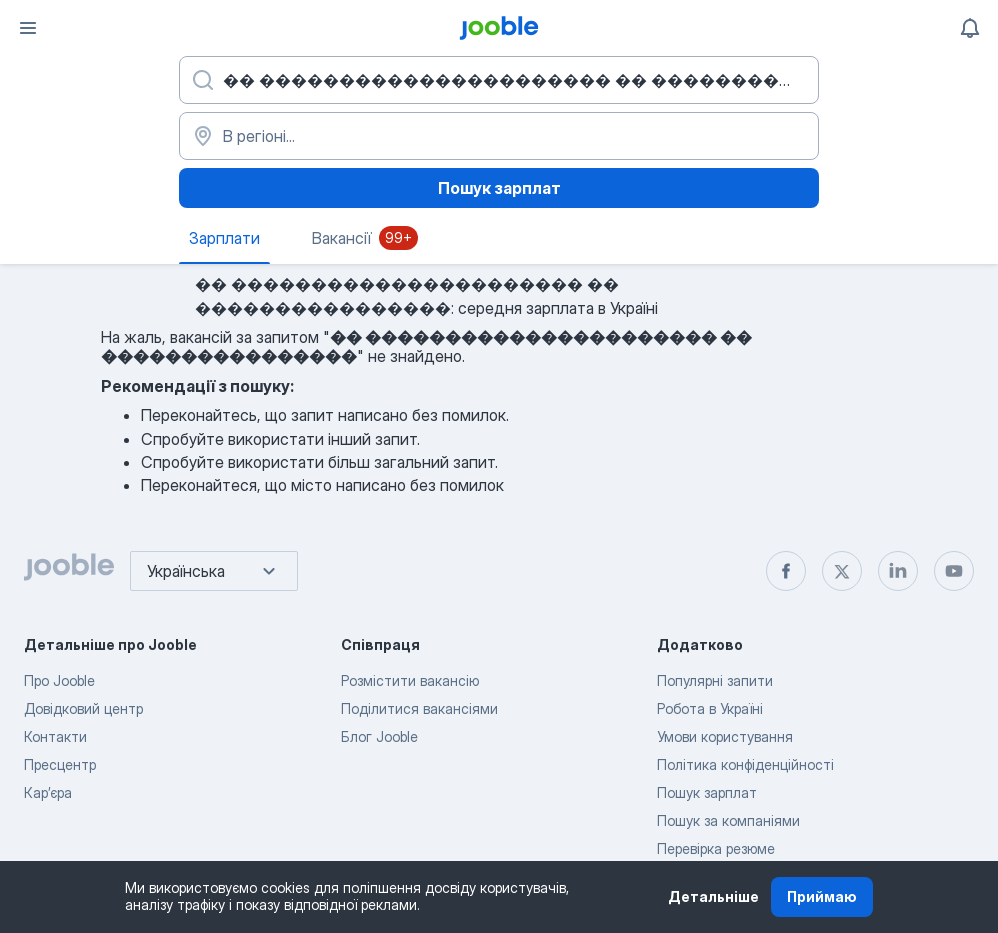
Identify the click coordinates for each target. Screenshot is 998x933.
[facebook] (786, 571)
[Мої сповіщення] (970, 28)
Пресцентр (60, 764)
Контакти (55, 736)
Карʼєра (48, 792)
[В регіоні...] (499, 136)
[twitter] (842, 571)
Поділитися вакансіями (419, 708)
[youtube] (954, 571)
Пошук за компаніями (728, 820)
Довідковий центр (83, 708)
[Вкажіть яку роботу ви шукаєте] (499, 80)
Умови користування (725, 736)
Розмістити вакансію (410, 680)
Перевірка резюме (716, 848)
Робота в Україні (710, 708)
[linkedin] (898, 571)
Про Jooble (59, 680)
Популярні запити (715, 680)
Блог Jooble (379, 736)
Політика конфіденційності (745, 764)
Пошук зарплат (499, 188)
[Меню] (28, 28)
